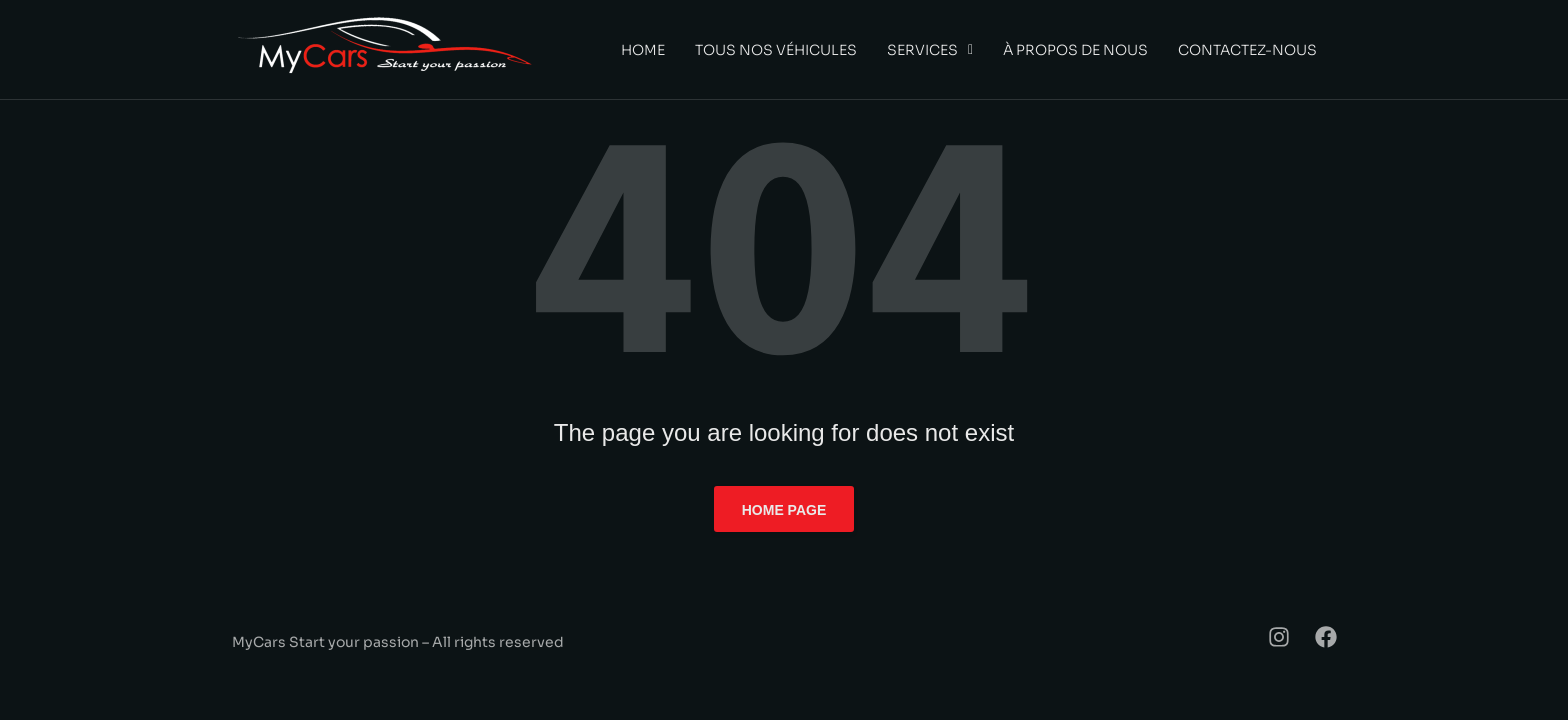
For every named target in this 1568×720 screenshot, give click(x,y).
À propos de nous (1075, 50)
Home (643, 50)
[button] (930, 50)
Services (930, 50)
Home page (784, 510)
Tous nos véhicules (776, 50)
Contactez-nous (1247, 50)
